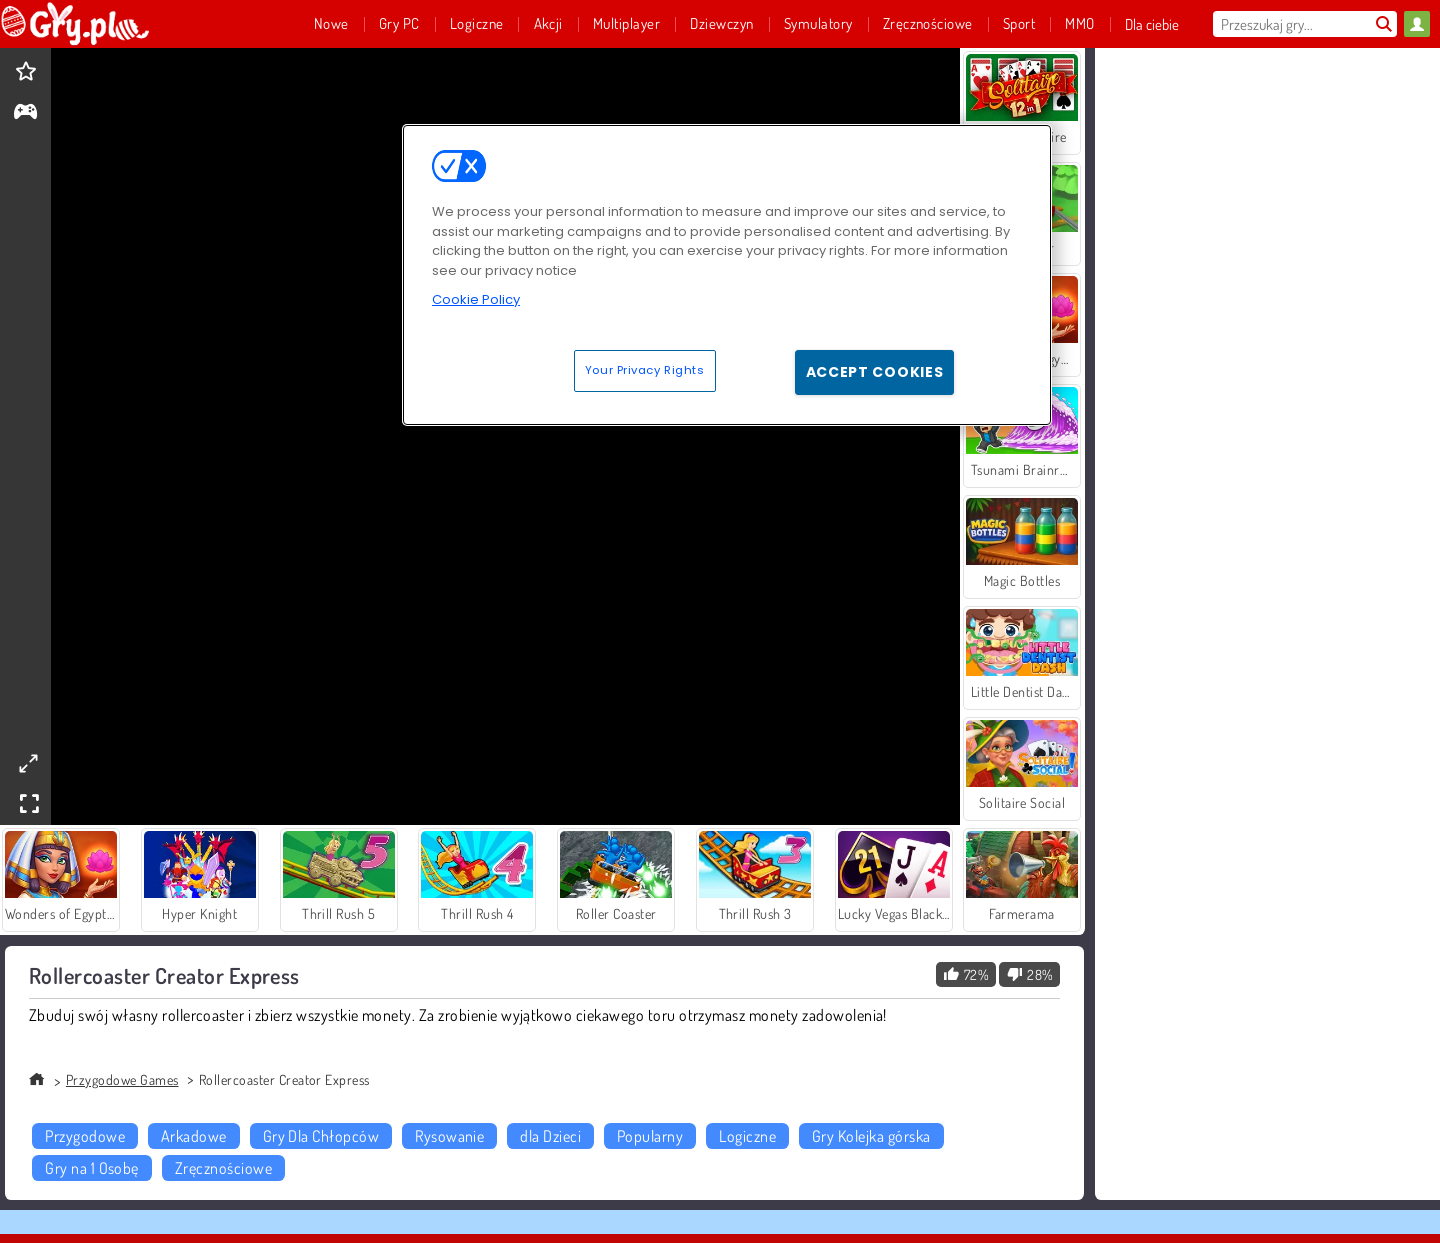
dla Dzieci (550, 1136)
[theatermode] (28, 763)
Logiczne (747, 1136)
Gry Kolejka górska (871, 1136)
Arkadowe (194, 1136)
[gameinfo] (25, 113)
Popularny (650, 1136)
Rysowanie (449, 1136)
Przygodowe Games (122, 1079)
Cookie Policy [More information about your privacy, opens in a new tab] (476, 299)
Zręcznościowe (223, 1168)
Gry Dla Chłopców (321, 1136)
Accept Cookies (875, 372)
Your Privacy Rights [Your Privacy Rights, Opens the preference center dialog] (645, 370)
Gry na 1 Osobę (92, 1168)
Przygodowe (85, 1136)
